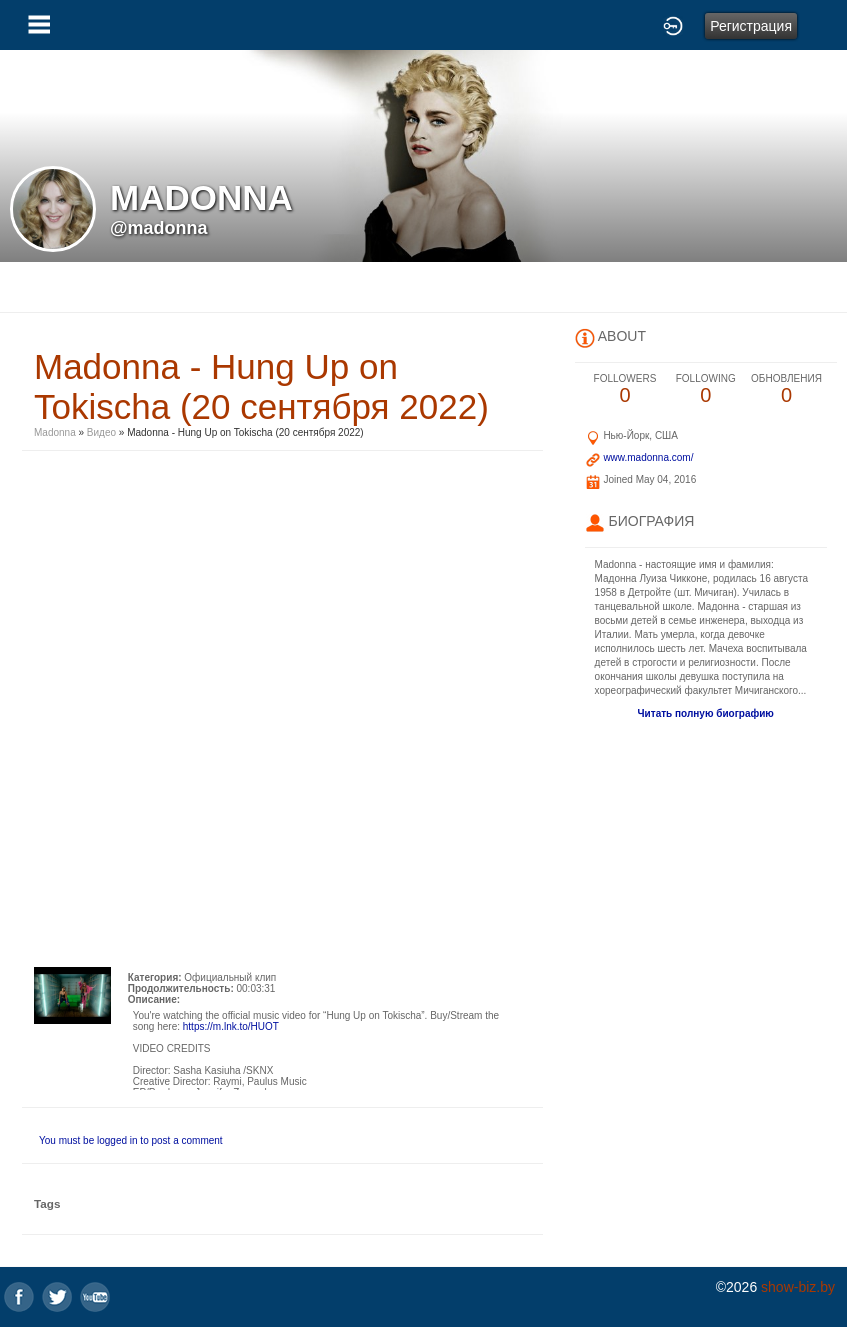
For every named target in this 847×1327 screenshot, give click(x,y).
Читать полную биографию (706, 713)
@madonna (159, 228)
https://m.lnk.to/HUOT (231, 1026)
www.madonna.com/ (648, 457)
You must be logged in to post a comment (131, 1140)
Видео (101, 432)
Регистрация (751, 26)
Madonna (55, 432)
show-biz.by (798, 1287)
